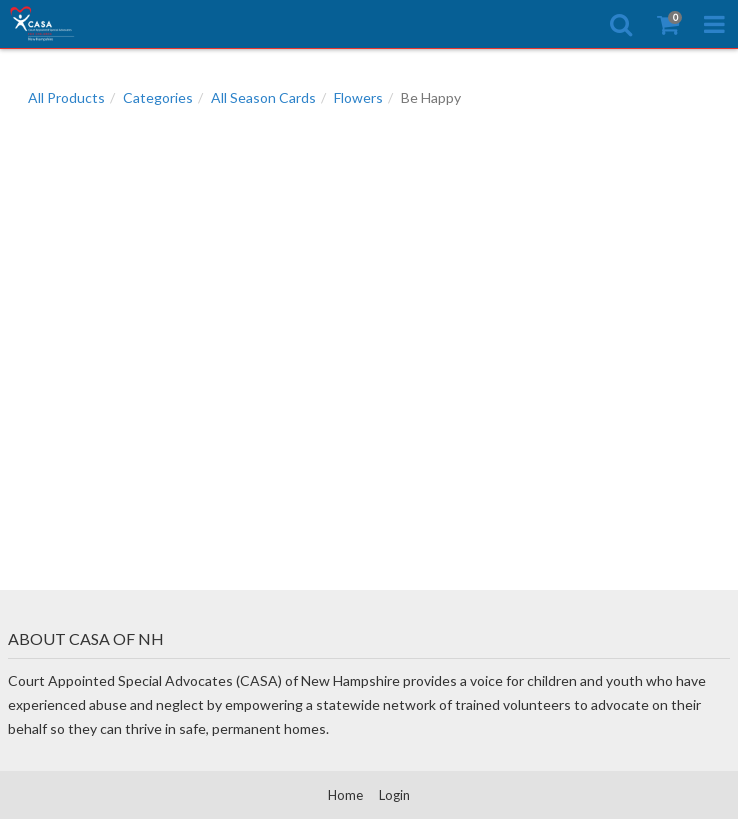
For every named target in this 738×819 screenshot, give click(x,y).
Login (394, 795)
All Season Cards (263, 97)
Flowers (358, 97)
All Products (66, 97)
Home (345, 795)
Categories (158, 97)
